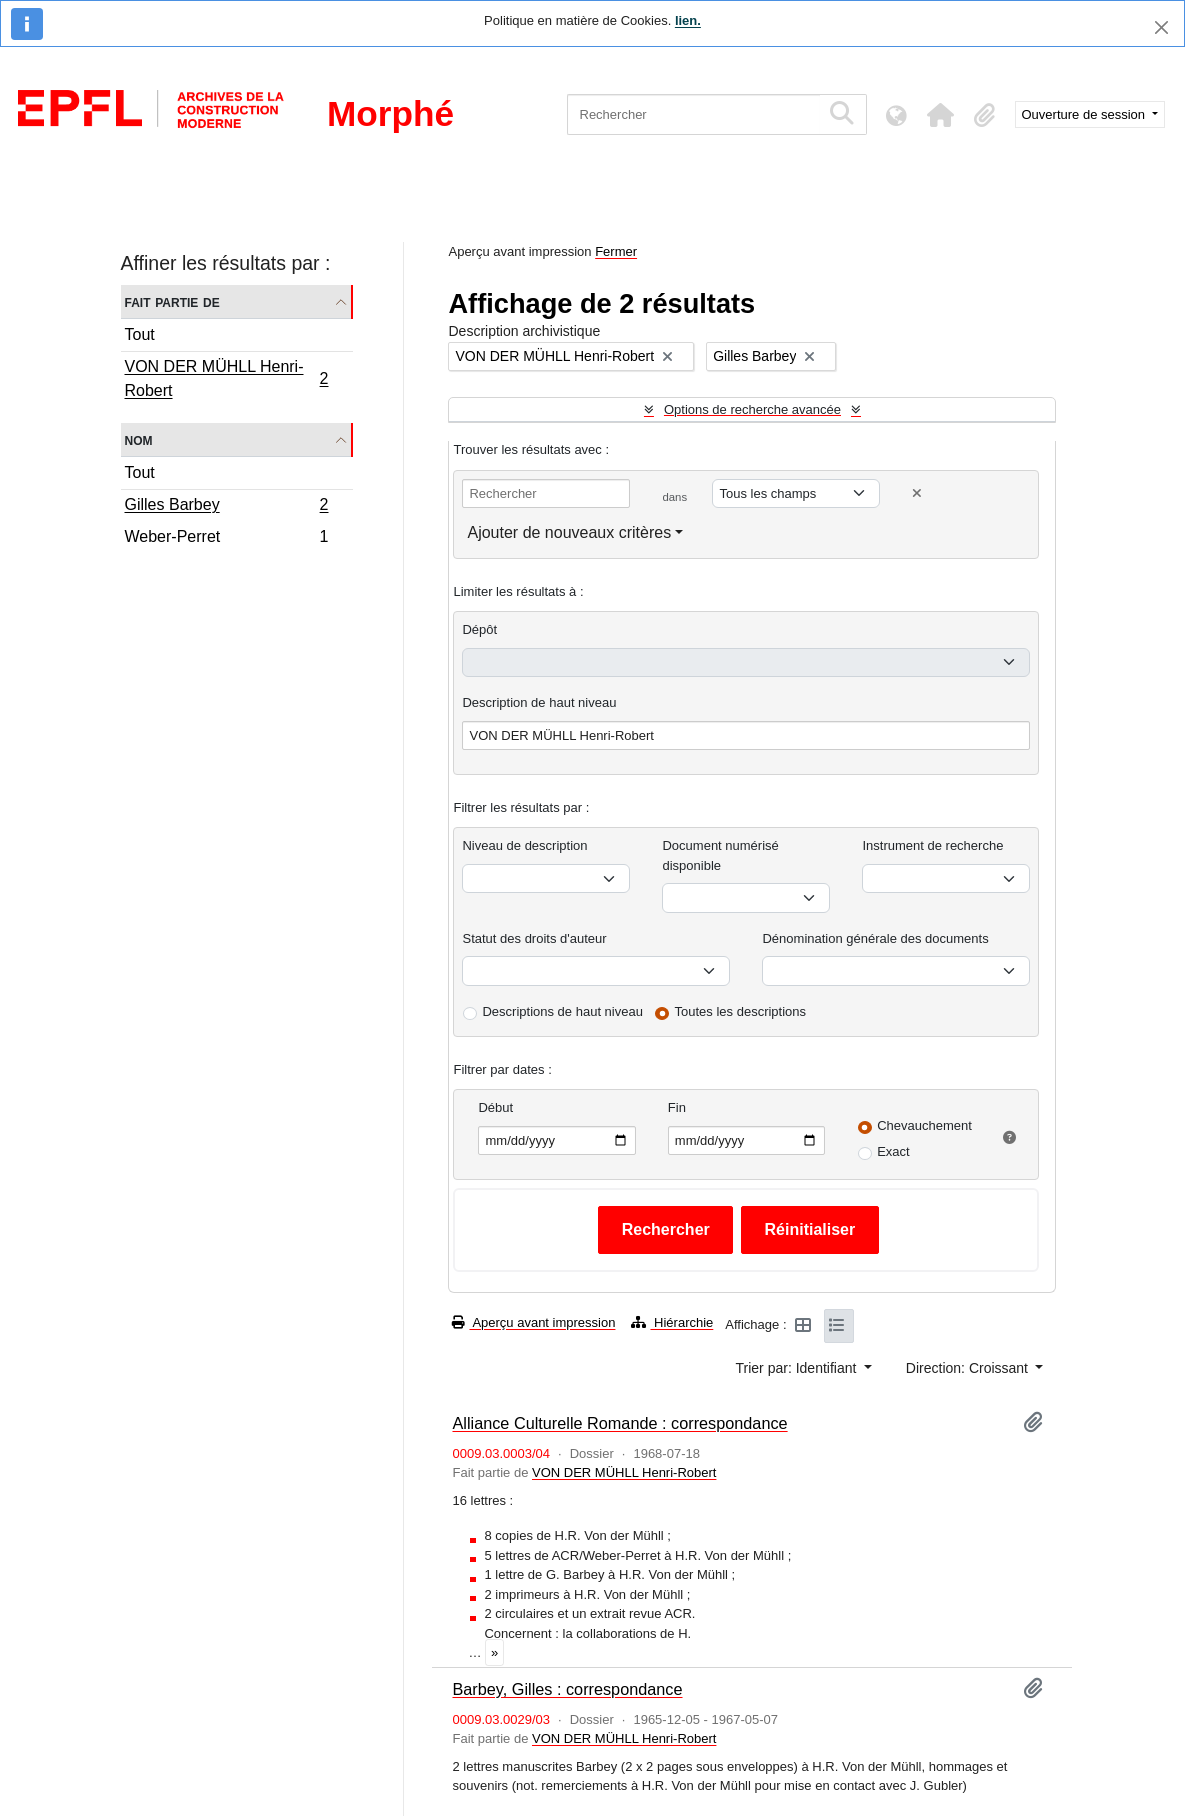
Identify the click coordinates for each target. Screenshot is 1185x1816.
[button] (941, 115)
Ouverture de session (1085, 114)
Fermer (616, 251)
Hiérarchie (672, 1322)
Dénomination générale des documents (875, 938)
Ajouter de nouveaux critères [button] (569, 532)
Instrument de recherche (932, 845)
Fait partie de (172, 301)
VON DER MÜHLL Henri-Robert (226, 378)
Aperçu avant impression (533, 1322)
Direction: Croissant (969, 1368)
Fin (677, 1107)
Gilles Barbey (226, 507)
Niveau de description (524, 845)
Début (495, 1107)
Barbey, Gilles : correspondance (567, 1689)
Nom (139, 439)
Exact (893, 1151)
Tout (140, 334)
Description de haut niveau (539, 702)
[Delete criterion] (917, 493)
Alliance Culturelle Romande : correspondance (619, 1423)
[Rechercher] (693, 114)
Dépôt (479, 629)
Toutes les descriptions (741, 1011)
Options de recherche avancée (752, 409)
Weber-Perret (226, 539)
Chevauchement (924, 1125)
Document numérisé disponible (720, 855)
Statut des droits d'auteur (534, 938)
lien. (688, 20)
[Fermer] (1161, 27)
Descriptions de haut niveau (562, 1011)
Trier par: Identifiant (798, 1368)
